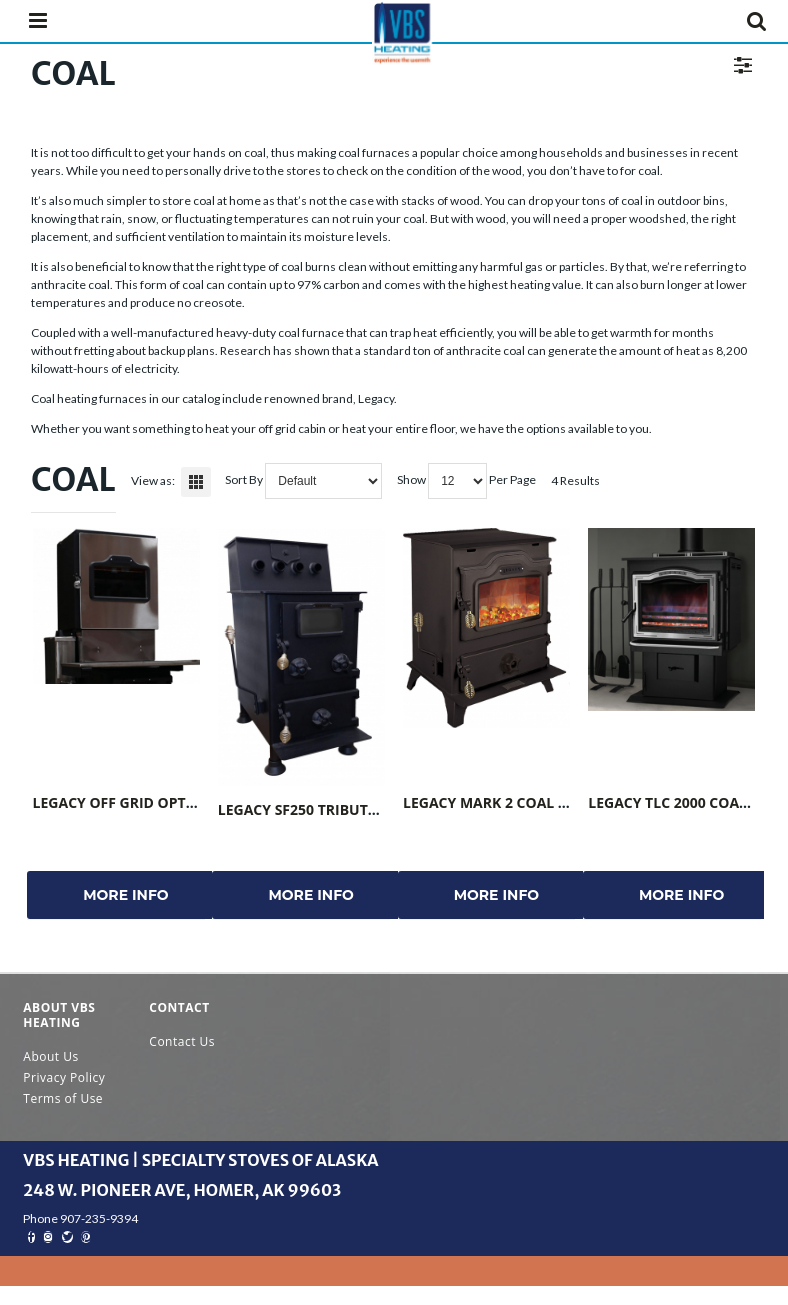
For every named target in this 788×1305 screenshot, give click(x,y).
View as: (153, 480)
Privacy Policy (64, 1077)
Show (411, 479)
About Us (50, 1056)
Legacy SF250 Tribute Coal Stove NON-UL (371, 809)
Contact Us (182, 1041)
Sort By (244, 479)
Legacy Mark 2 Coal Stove (502, 802)
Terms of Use (63, 1098)
